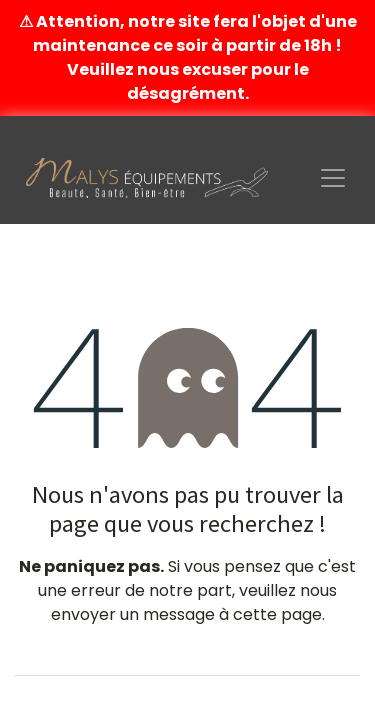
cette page (277, 614)
